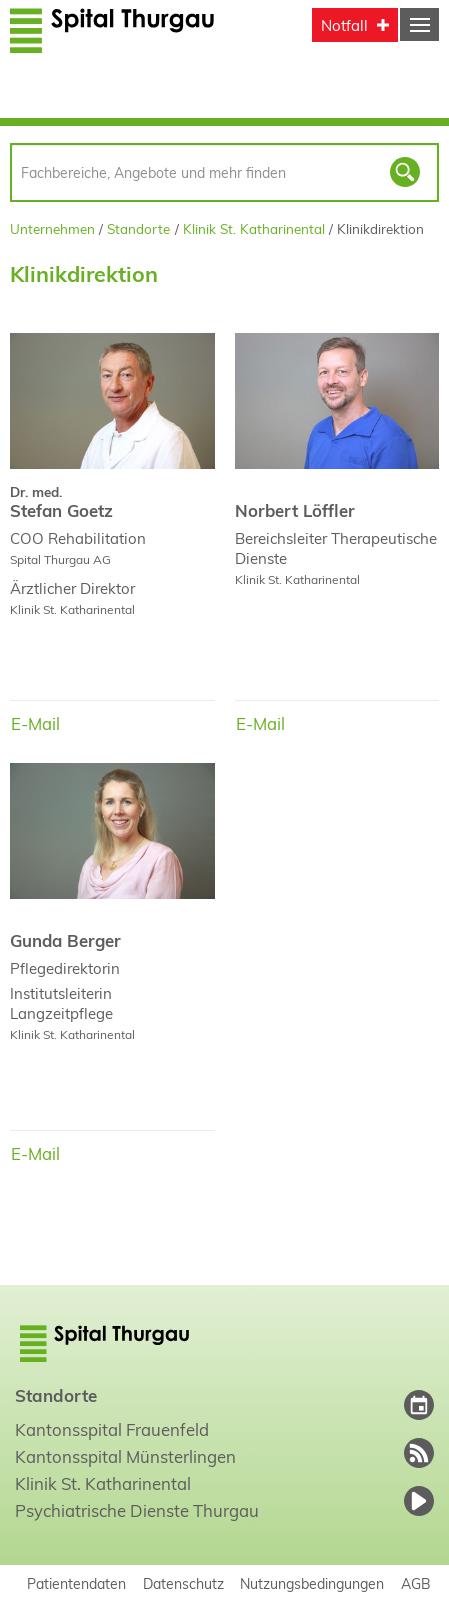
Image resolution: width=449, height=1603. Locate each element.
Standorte (138, 228)
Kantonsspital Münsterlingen (125, 1456)
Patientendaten (76, 1583)
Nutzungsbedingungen (312, 1583)
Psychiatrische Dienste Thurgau (137, 1510)
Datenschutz (183, 1583)
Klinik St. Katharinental (254, 228)
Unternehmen (52, 228)
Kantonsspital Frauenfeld (112, 1429)
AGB (416, 1583)
